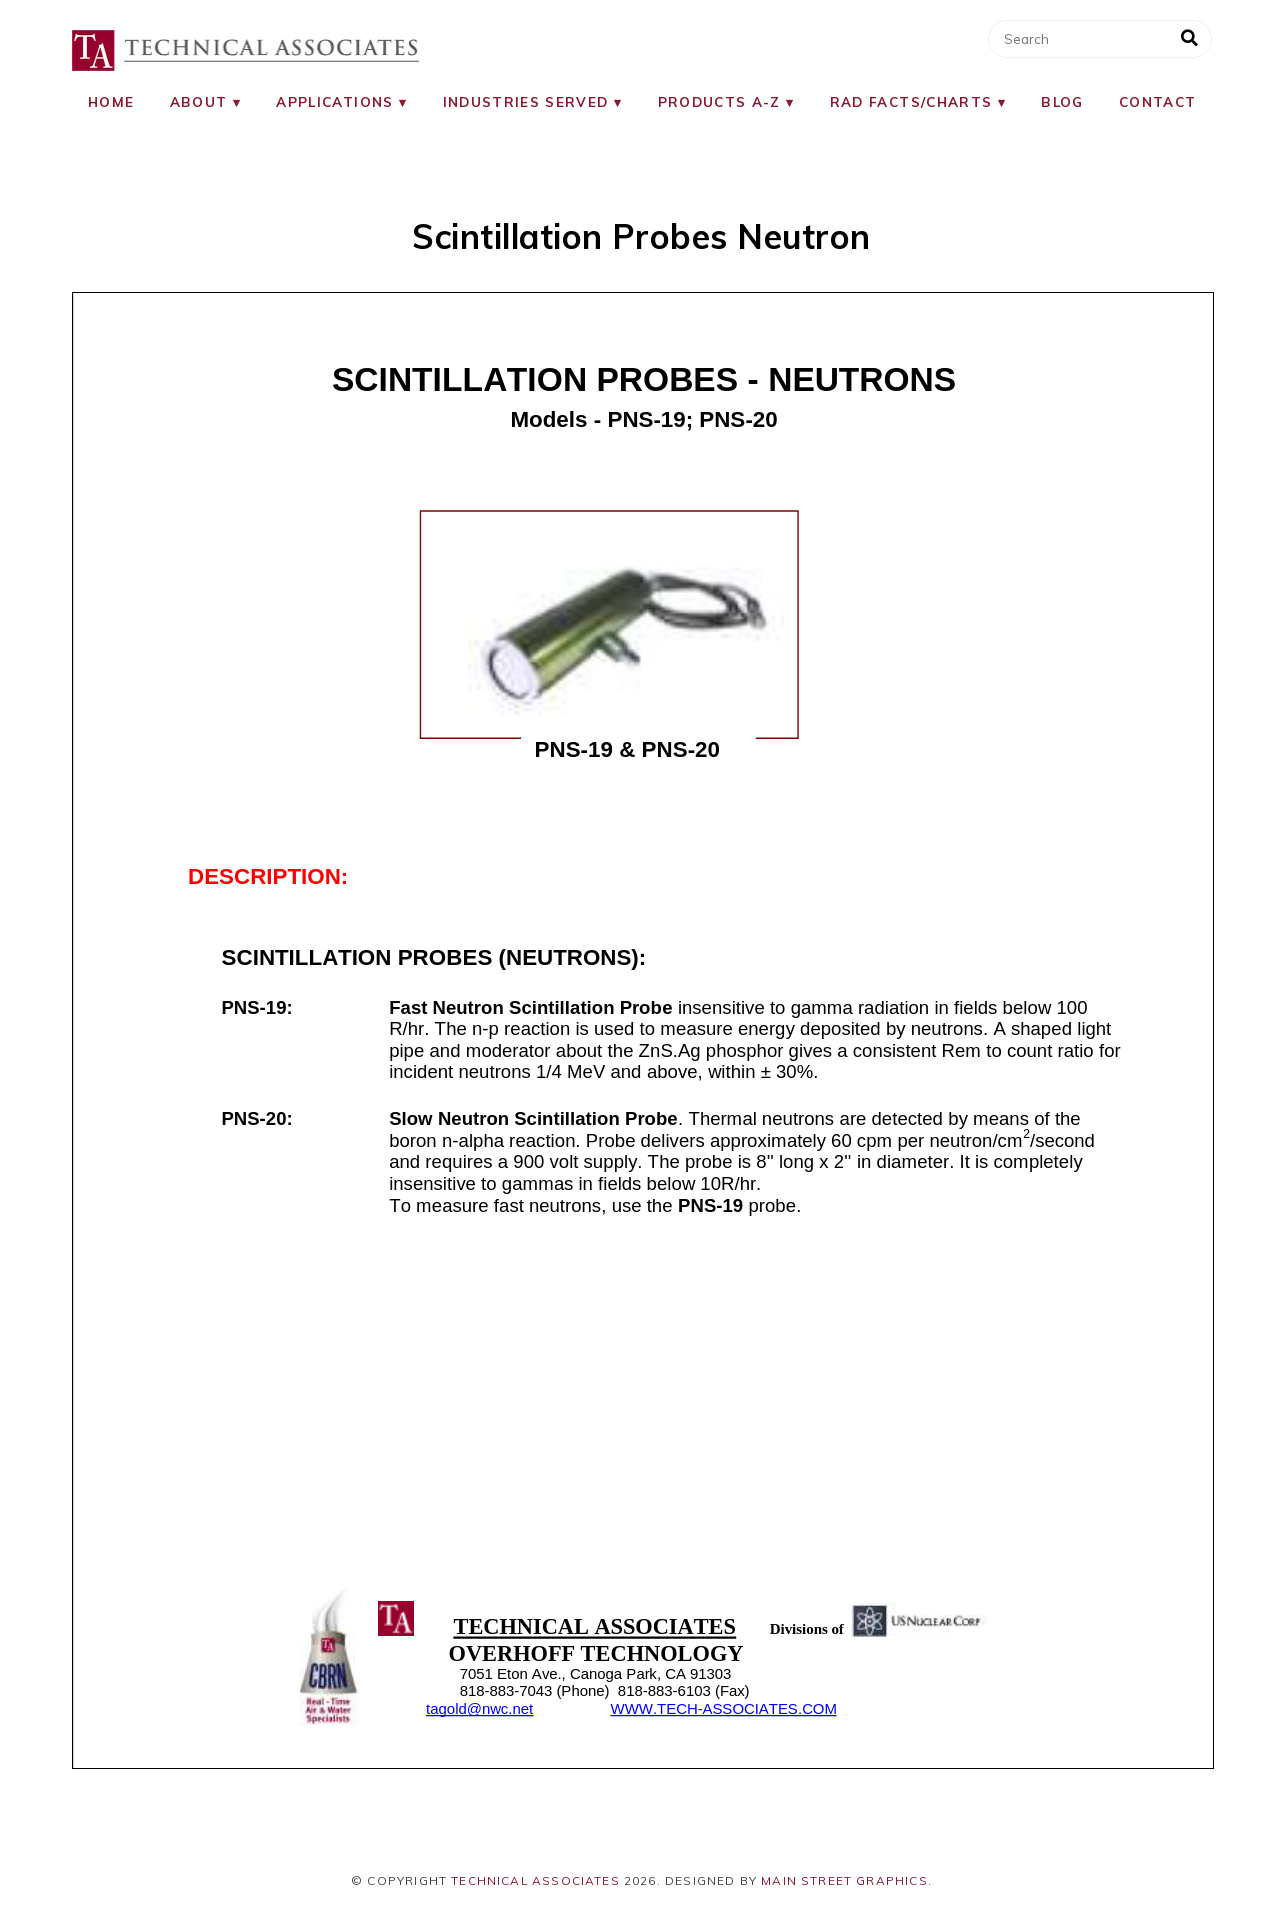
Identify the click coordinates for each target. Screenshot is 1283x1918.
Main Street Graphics (844, 1880)
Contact (1157, 101)
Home (111, 101)
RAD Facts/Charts (911, 101)
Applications (334, 101)
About (199, 101)
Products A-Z (719, 101)
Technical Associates (535, 1880)
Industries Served (526, 101)
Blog (1062, 101)
